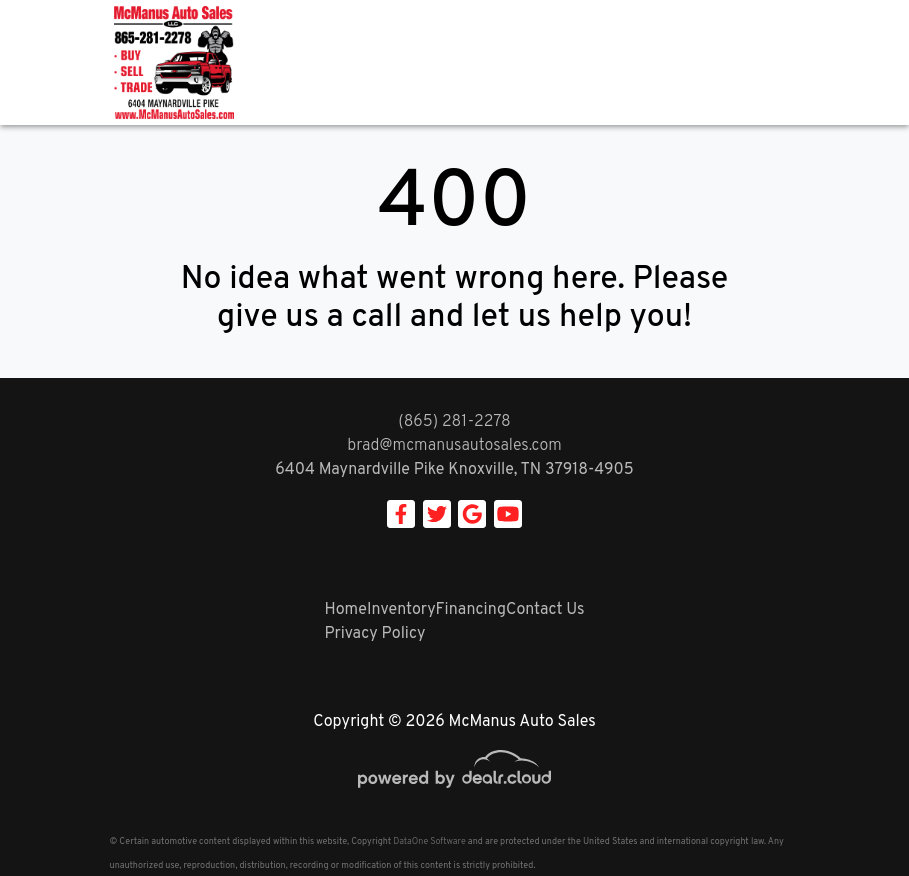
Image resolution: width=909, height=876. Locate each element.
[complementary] (849, 816)
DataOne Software (429, 841)
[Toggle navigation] (780, 62)
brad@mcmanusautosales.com (454, 446)
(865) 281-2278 (454, 422)
